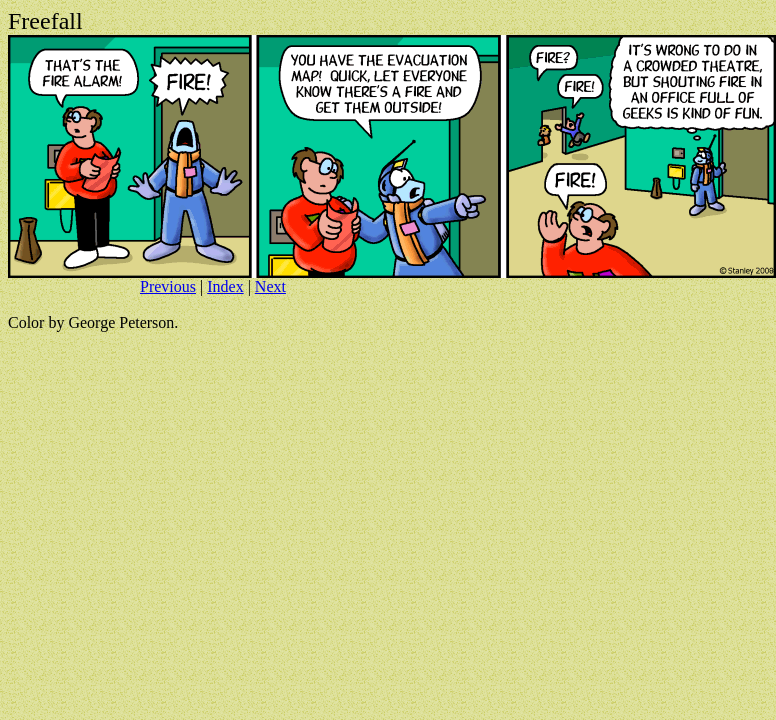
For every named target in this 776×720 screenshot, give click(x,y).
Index (225, 286)
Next (270, 286)
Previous (168, 286)
